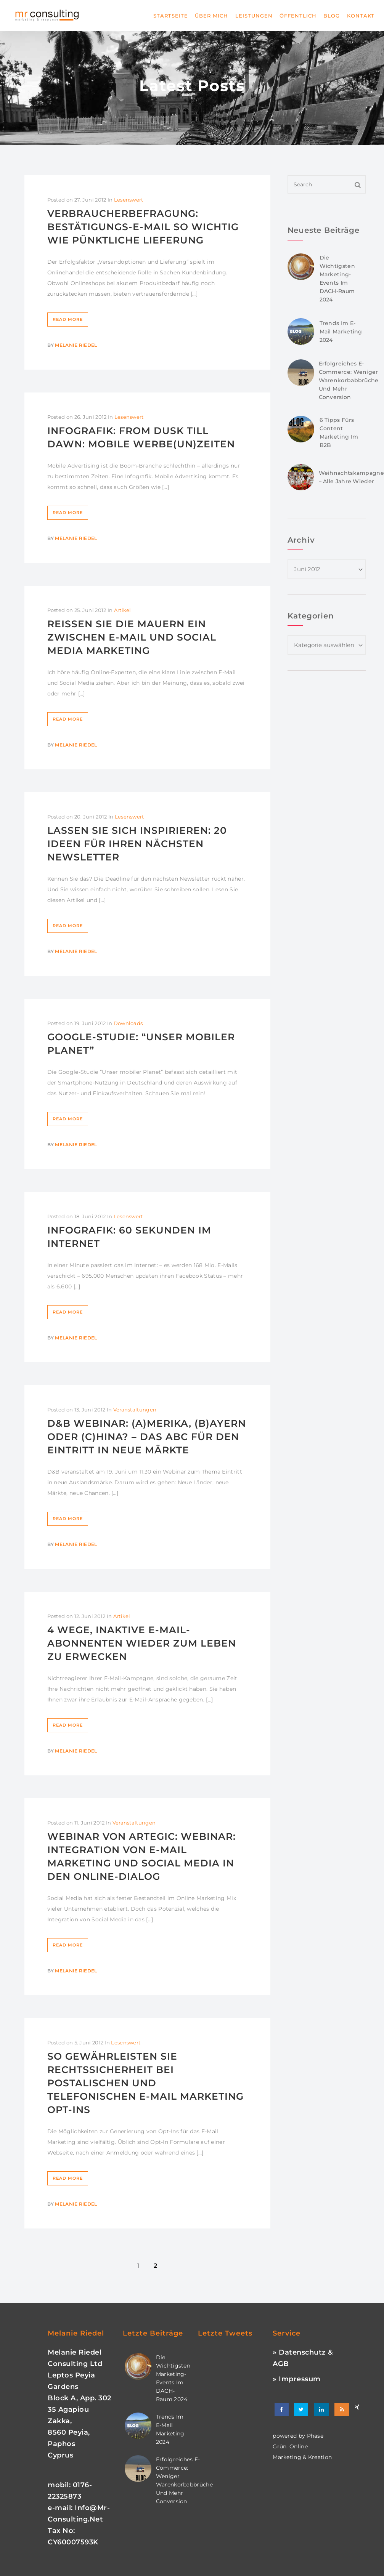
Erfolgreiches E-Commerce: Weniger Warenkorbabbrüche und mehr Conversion (349, 380)
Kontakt (360, 16)
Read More (68, 319)
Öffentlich (298, 16)
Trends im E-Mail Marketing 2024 (341, 331)
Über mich (211, 16)
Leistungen (254, 16)
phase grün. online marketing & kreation (302, 2446)
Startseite (170, 16)
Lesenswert (128, 200)
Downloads (128, 1023)
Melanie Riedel (76, 345)
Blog (331, 16)
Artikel (122, 610)
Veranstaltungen (135, 1410)
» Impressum (297, 2379)
